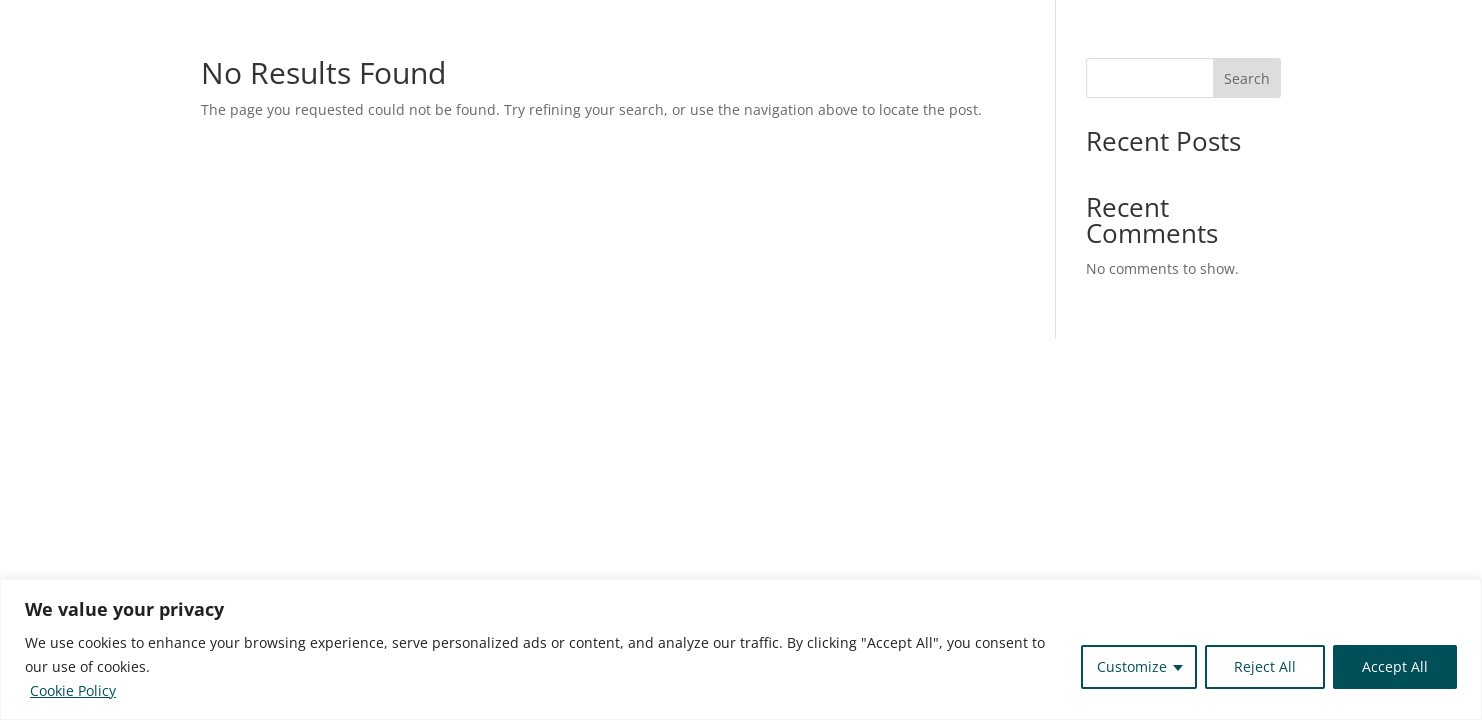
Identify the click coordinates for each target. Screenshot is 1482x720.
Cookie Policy (73, 690)
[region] (741, 649)
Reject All (1265, 666)
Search (1247, 78)
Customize (1132, 666)
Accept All (1395, 666)
